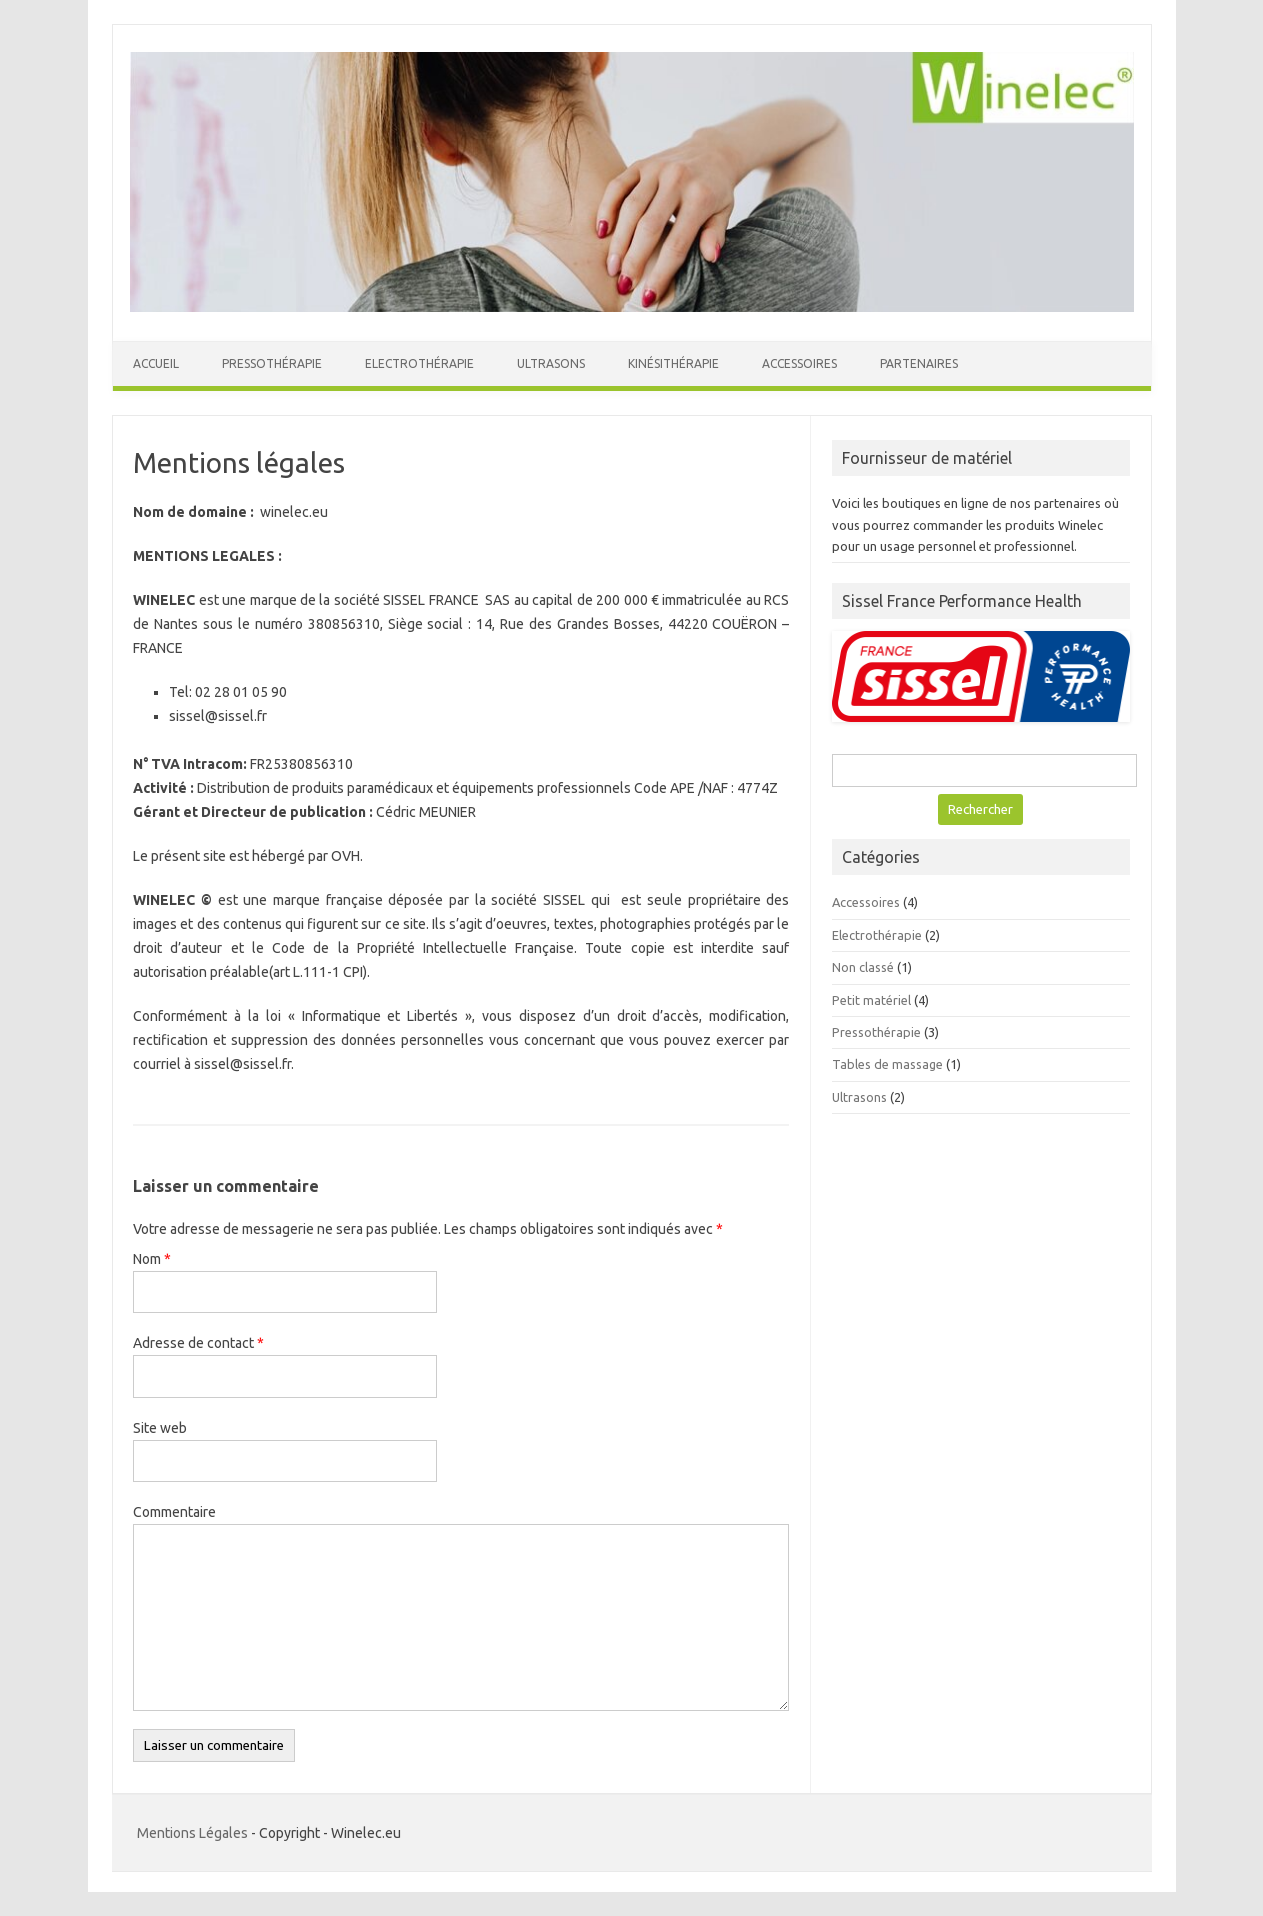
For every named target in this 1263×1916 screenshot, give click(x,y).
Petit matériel (871, 1000)
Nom (152, 1259)
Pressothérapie (272, 363)
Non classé (863, 967)
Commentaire (174, 1512)
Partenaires (919, 363)
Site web (160, 1428)
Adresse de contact (198, 1343)
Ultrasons (551, 363)
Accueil (156, 363)
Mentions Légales (192, 1833)
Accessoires (799, 363)
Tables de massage (887, 1064)
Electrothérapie (419, 363)
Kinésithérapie (673, 363)
